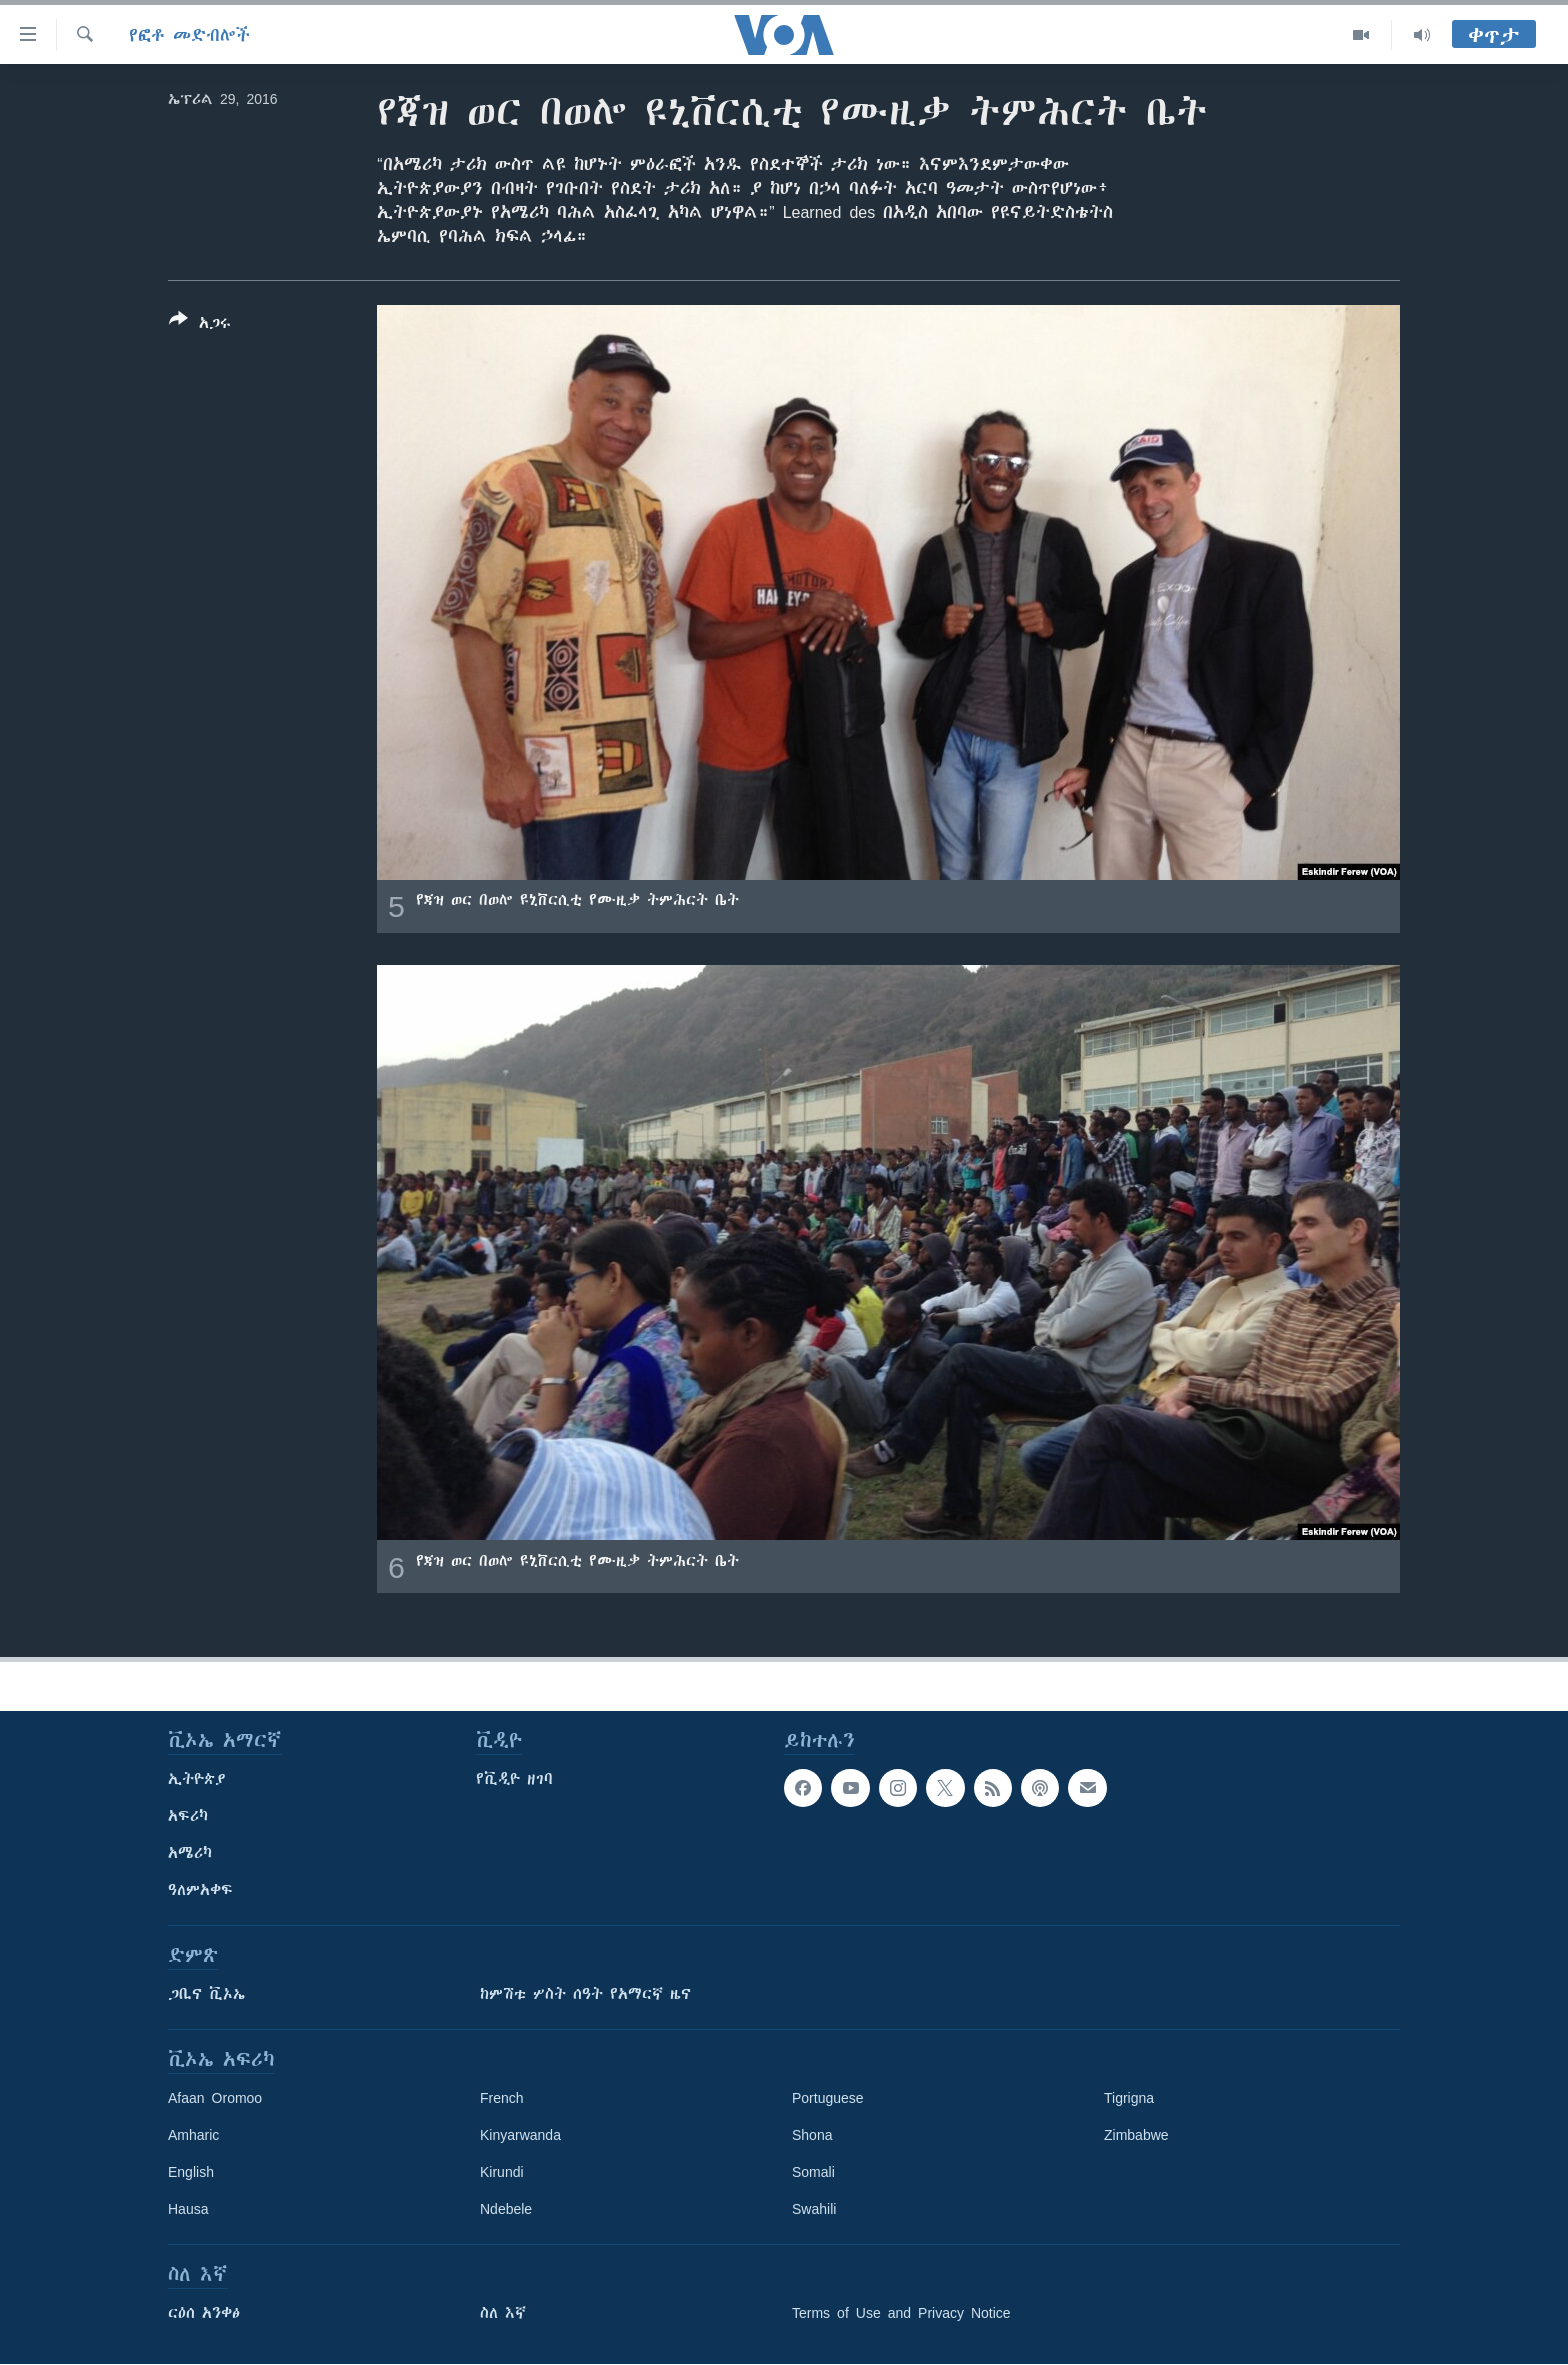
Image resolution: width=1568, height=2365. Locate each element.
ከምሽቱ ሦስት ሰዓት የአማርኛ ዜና (585, 1994)
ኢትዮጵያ (197, 1779)
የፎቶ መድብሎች (189, 35)
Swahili (814, 2209)
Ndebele (506, 2209)
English (191, 2172)
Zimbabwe (1136, 2135)
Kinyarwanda (520, 2135)
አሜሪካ (190, 1853)
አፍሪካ (188, 1816)
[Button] (200, 325)
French (502, 2098)
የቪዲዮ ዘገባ (514, 1779)
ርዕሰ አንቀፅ (204, 2313)
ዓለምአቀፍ (200, 1890)
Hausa (188, 2209)
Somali (813, 2172)
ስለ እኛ (503, 2313)
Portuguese (828, 2098)
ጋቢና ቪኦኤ (206, 1994)
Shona (812, 2135)
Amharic (193, 2135)
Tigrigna (1129, 2098)
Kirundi (502, 2172)
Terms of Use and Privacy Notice (901, 2313)
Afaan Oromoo (215, 2098)
